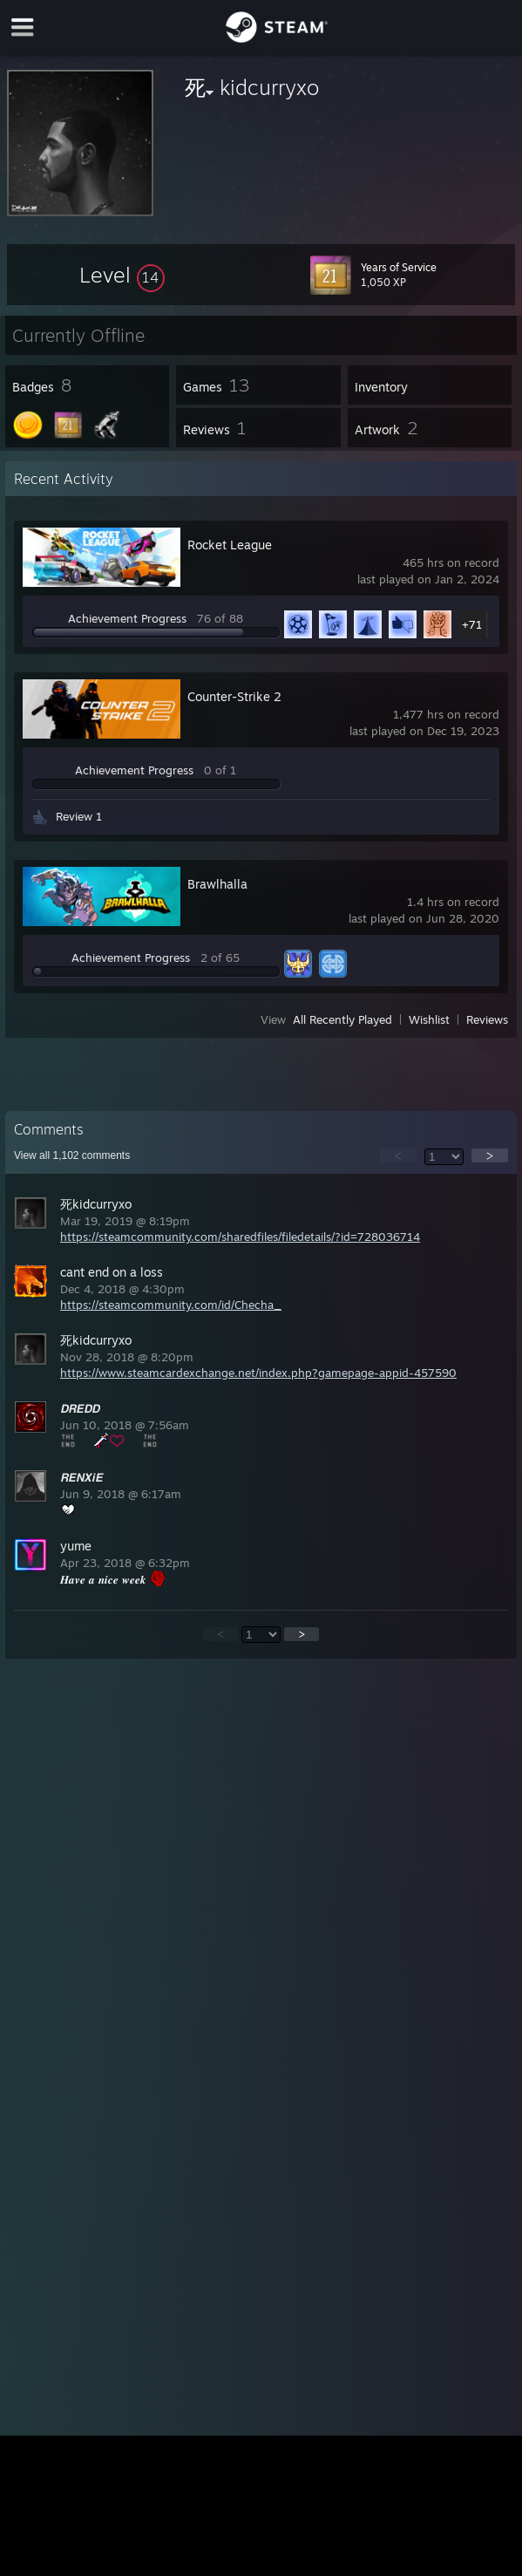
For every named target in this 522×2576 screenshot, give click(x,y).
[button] (122, 274)
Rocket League (229, 544)
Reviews (487, 1019)
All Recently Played (342, 1019)
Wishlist (429, 1019)
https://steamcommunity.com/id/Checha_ (170, 1305)
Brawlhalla (217, 883)
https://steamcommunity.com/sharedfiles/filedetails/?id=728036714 (240, 1237)
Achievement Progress (127, 618)
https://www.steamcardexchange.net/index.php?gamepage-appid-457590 (258, 1373)
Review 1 (79, 816)
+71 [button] (472, 624)
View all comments (72, 1155)
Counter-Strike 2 (234, 696)
